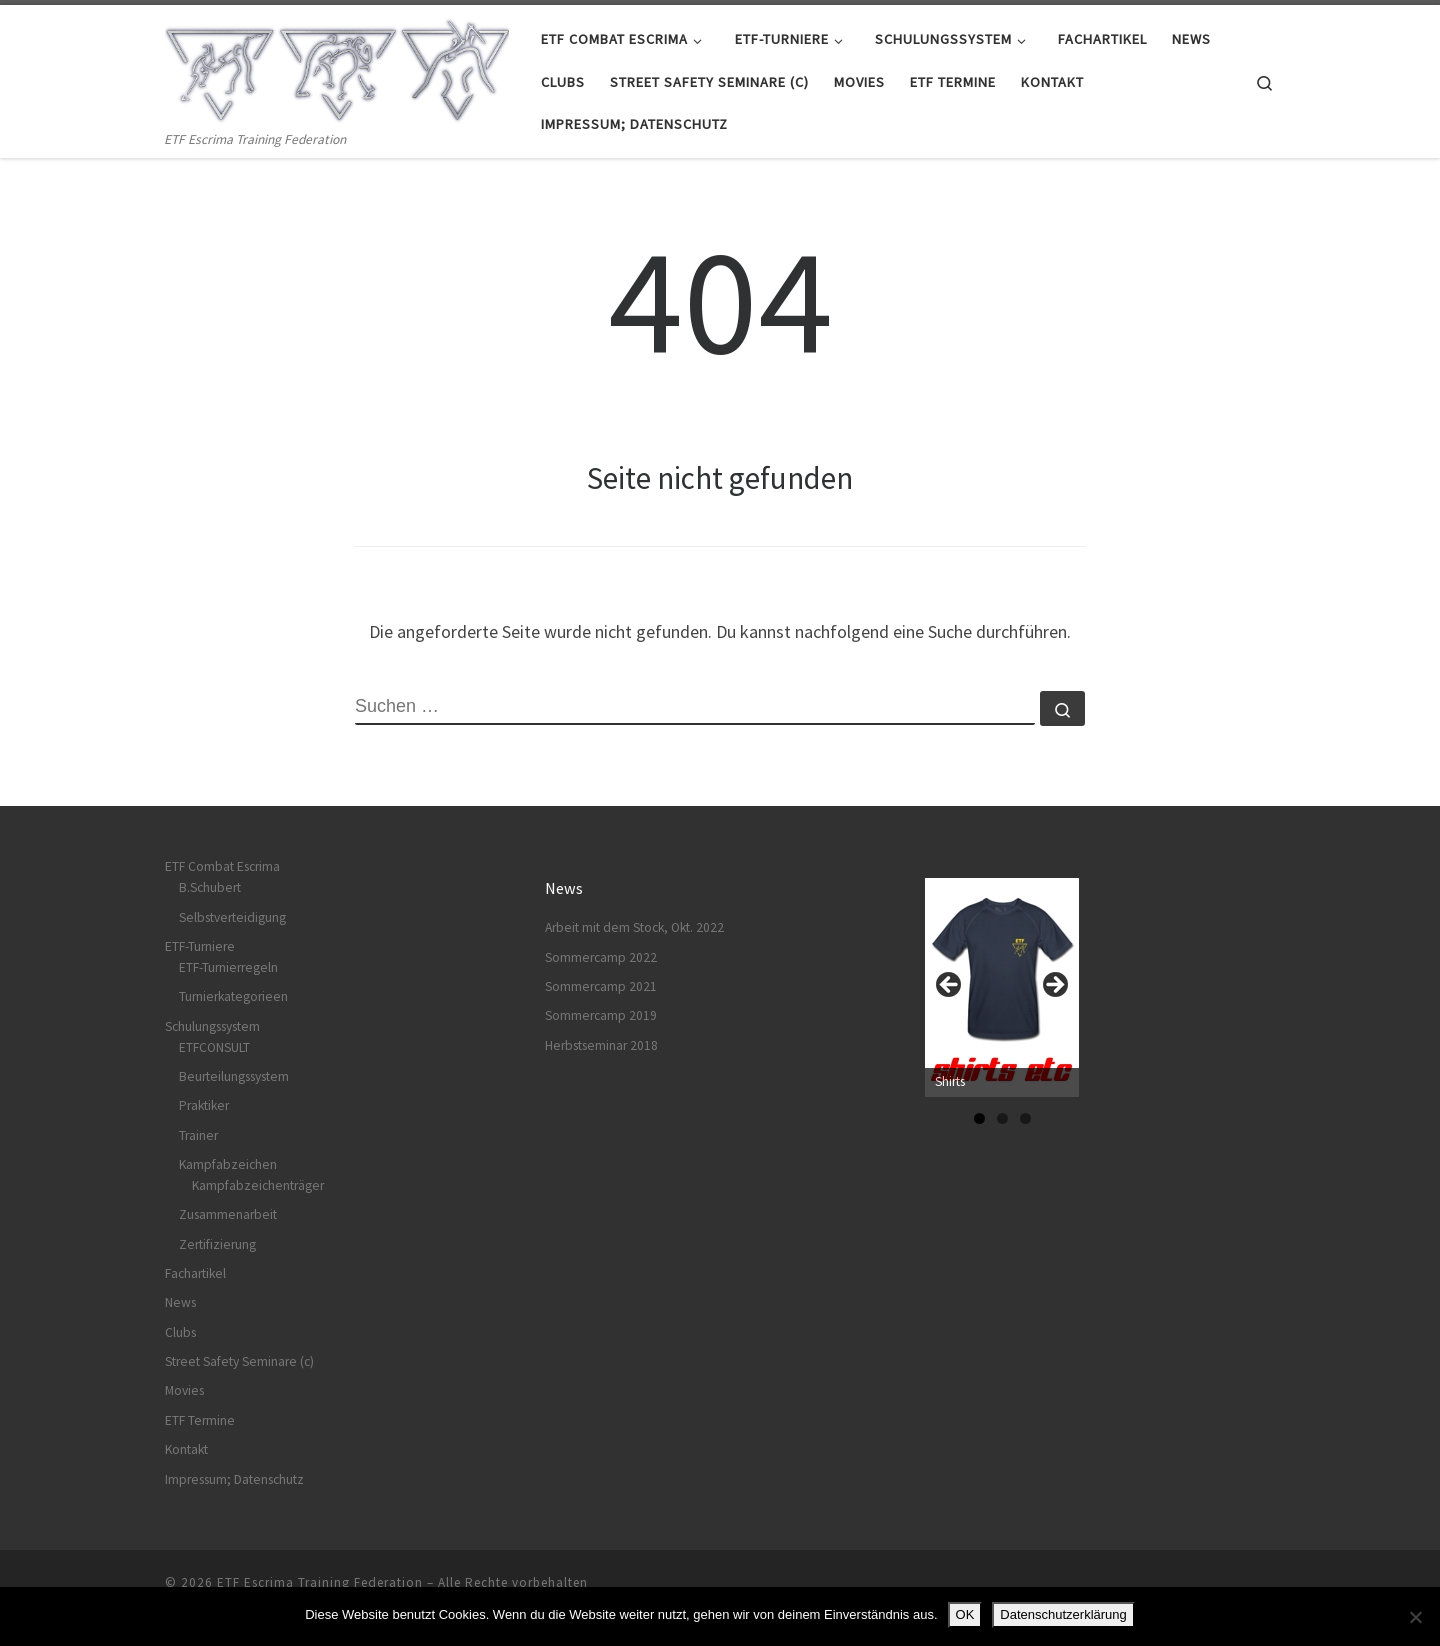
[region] (1002, 991)
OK (965, 1614)
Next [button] (1054, 986)
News (180, 1302)
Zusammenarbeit (228, 1214)
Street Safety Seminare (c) (239, 1361)
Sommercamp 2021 (601, 986)
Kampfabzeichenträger (258, 1185)
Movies (184, 1390)
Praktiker (204, 1105)
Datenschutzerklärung (1063, 1614)
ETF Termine (200, 1420)
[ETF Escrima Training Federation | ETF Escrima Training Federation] (338, 66)
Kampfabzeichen (228, 1164)
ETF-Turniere (200, 946)
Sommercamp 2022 (601, 957)
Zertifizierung (217, 1244)
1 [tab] (979, 1118)
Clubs (180, 1332)
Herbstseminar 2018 (601, 1045)
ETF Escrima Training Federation (320, 1582)
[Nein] (1415, 1617)
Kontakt (186, 1449)
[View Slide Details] (1002, 987)
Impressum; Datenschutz (234, 1479)
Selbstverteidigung (232, 917)
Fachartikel (195, 1273)
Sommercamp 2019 (601, 1015)
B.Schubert (210, 887)
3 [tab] (1025, 1118)
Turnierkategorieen (233, 996)
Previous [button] (950, 986)
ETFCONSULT (214, 1047)
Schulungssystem (212, 1026)
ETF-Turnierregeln (228, 967)
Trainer (198, 1135)
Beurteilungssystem (234, 1076)
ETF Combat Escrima (222, 866)
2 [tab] (1002, 1118)
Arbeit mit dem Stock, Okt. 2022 (634, 927)
